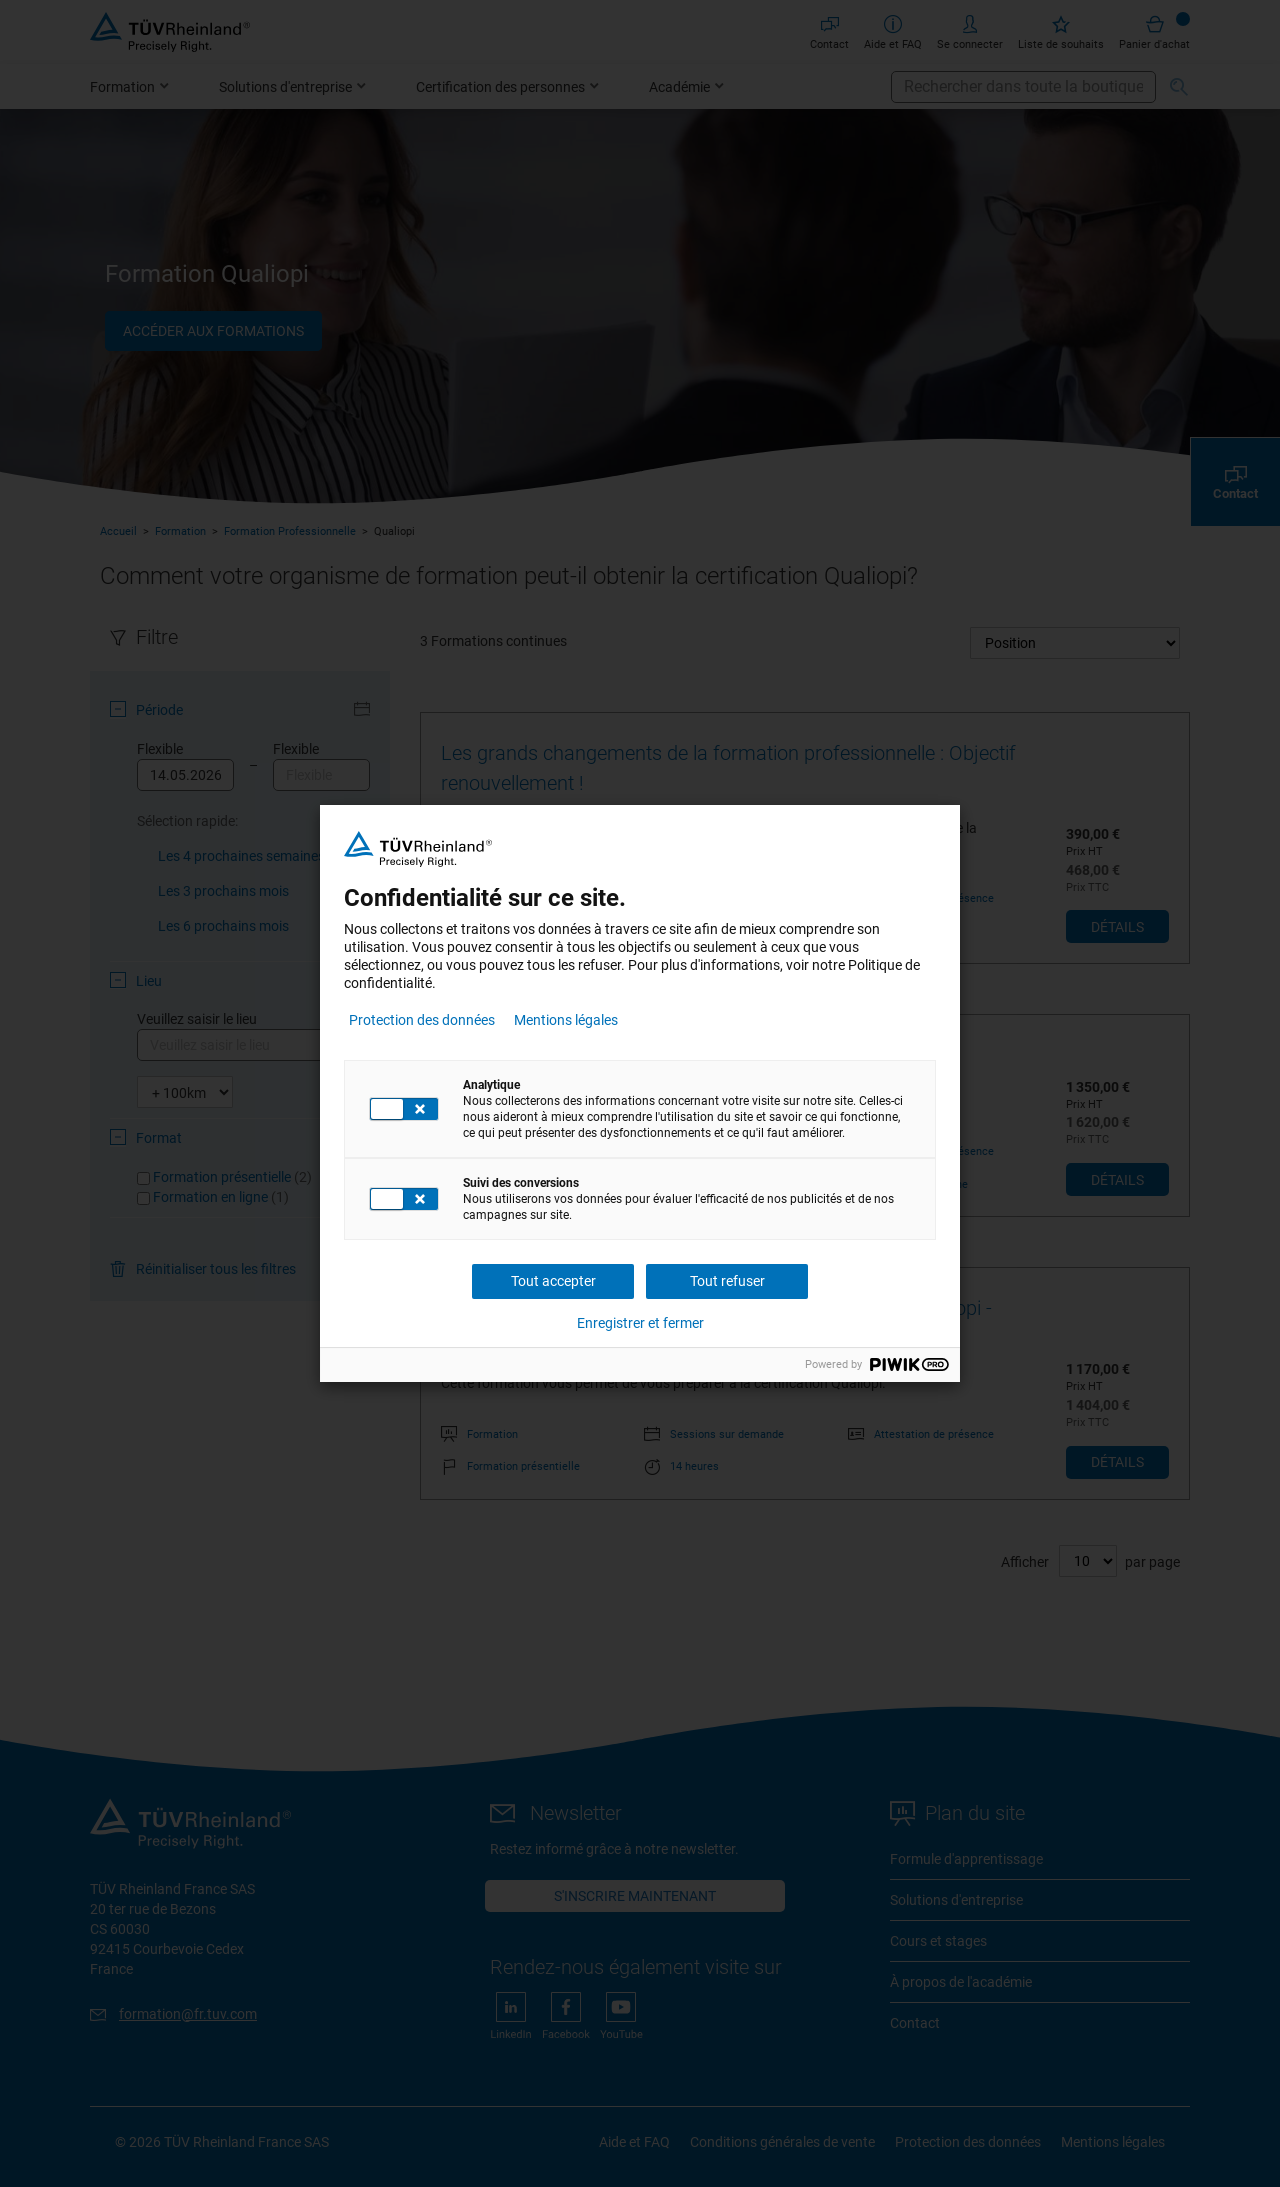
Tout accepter (553, 1281)
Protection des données (422, 1020)
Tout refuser (727, 1281)
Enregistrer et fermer (640, 1323)
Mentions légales (566, 1020)
